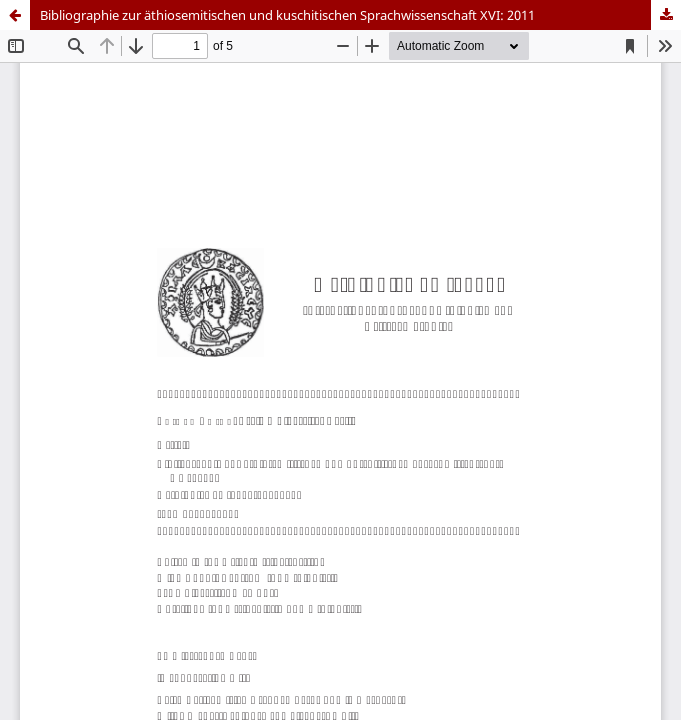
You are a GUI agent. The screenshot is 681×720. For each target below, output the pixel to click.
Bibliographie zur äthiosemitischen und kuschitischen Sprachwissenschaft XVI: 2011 (287, 15)
